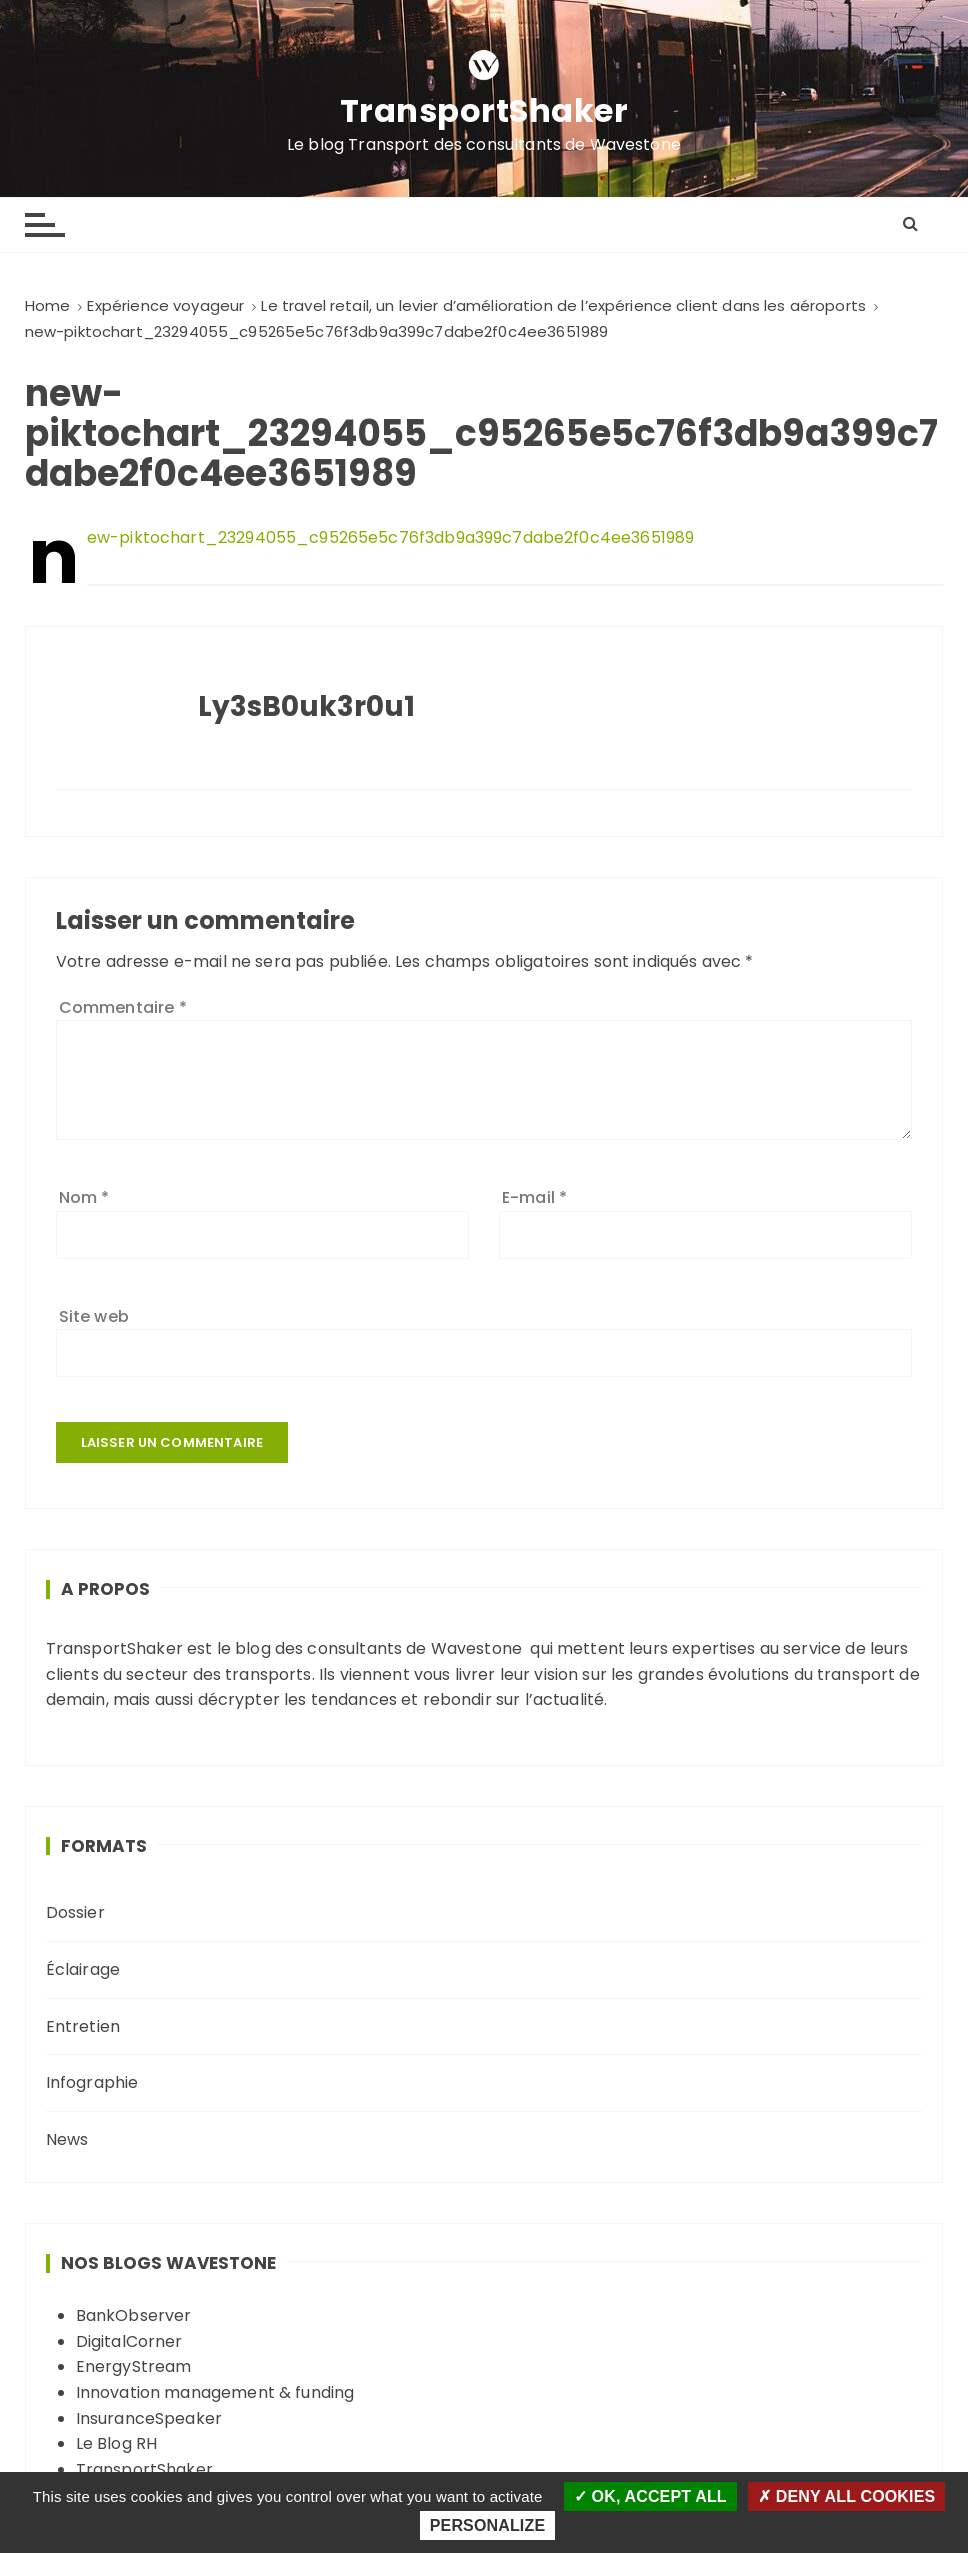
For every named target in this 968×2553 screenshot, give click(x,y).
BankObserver (134, 2315)
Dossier (75, 1912)
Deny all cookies (846, 2496)
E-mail (534, 1197)
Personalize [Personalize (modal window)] (487, 2525)
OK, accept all (650, 2496)
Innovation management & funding (215, 2392)
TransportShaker (484, 111)
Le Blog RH (117, 2443)
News (67, 2139)
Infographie (92, 2082)
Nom (84, 1197)
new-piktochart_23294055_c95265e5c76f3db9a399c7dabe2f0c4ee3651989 (390, 537)
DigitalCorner (129, 2341)
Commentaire (123, 1007)
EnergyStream (134, 2366)
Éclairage (83, 1969)
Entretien (83, 2026)
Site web (94, 1316)
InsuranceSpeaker (149, 2418)
